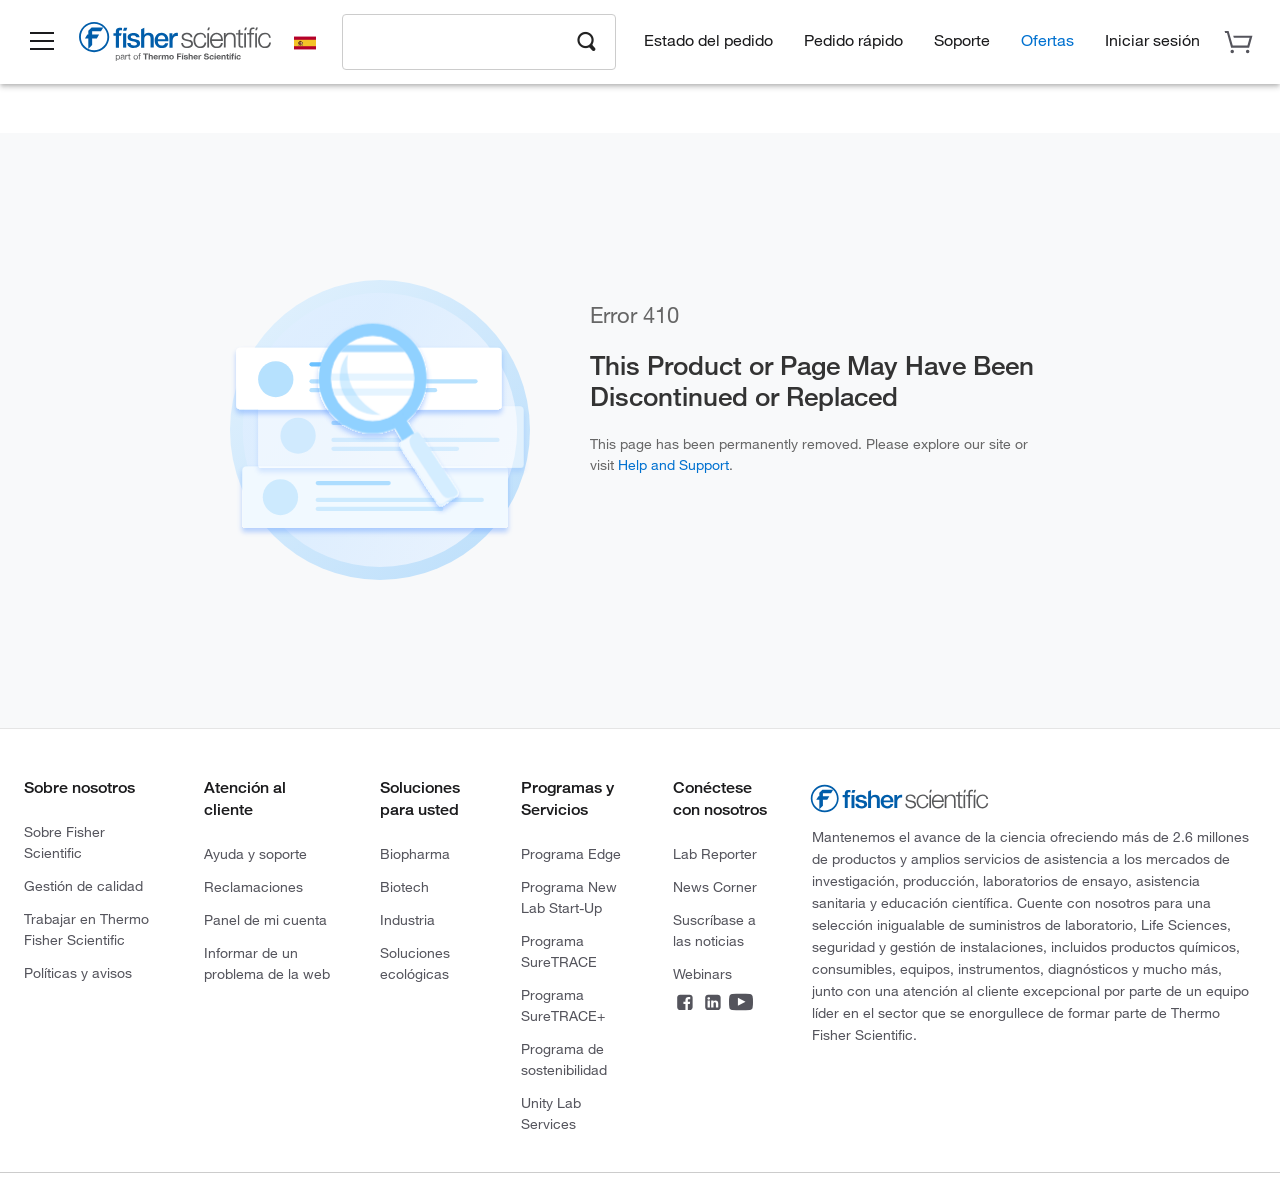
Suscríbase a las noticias (714, 930)
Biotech (404, 886)
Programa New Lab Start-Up (569, 897)
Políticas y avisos (78, 972)
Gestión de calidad (83, 885)
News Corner (715, 886)
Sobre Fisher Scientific (64, 842)
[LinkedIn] (713, 1005)
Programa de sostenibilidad (564, 1059)
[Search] (587, 41)
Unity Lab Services (551, 1113)
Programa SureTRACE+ (563, 1005)
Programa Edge (571, 853)
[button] (42, 43)
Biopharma (415, 853)
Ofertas (1047, 40)
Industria (407, 919)
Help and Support (673, 464)
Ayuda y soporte (255, 853)
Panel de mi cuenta (265, 919)
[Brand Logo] (175, 46)
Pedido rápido (853, 40)
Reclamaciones (253, 886)
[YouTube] (741, 1005)
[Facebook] (685, 1005)
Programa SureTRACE (559, 951)
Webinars (702, 973)
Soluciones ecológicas (415, 963)
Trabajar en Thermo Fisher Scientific (86, 929)
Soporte (962, 40)
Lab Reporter (715, 853)
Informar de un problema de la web (267, 963)
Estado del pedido (708, 40)
